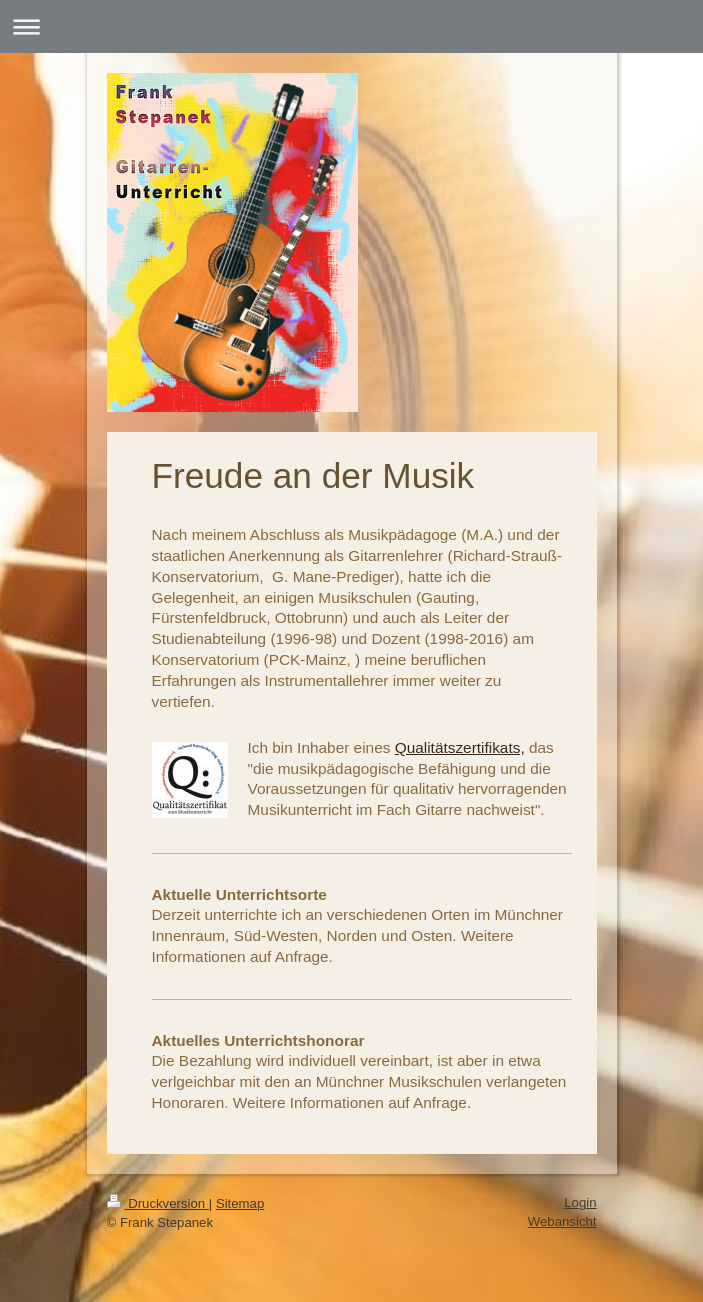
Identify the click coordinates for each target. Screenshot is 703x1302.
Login (580, 1202)
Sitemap (240, 1203)
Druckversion (158, 1203)
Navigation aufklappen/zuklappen (351, 26)
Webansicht (562, 1221)
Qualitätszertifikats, (460, 747)
